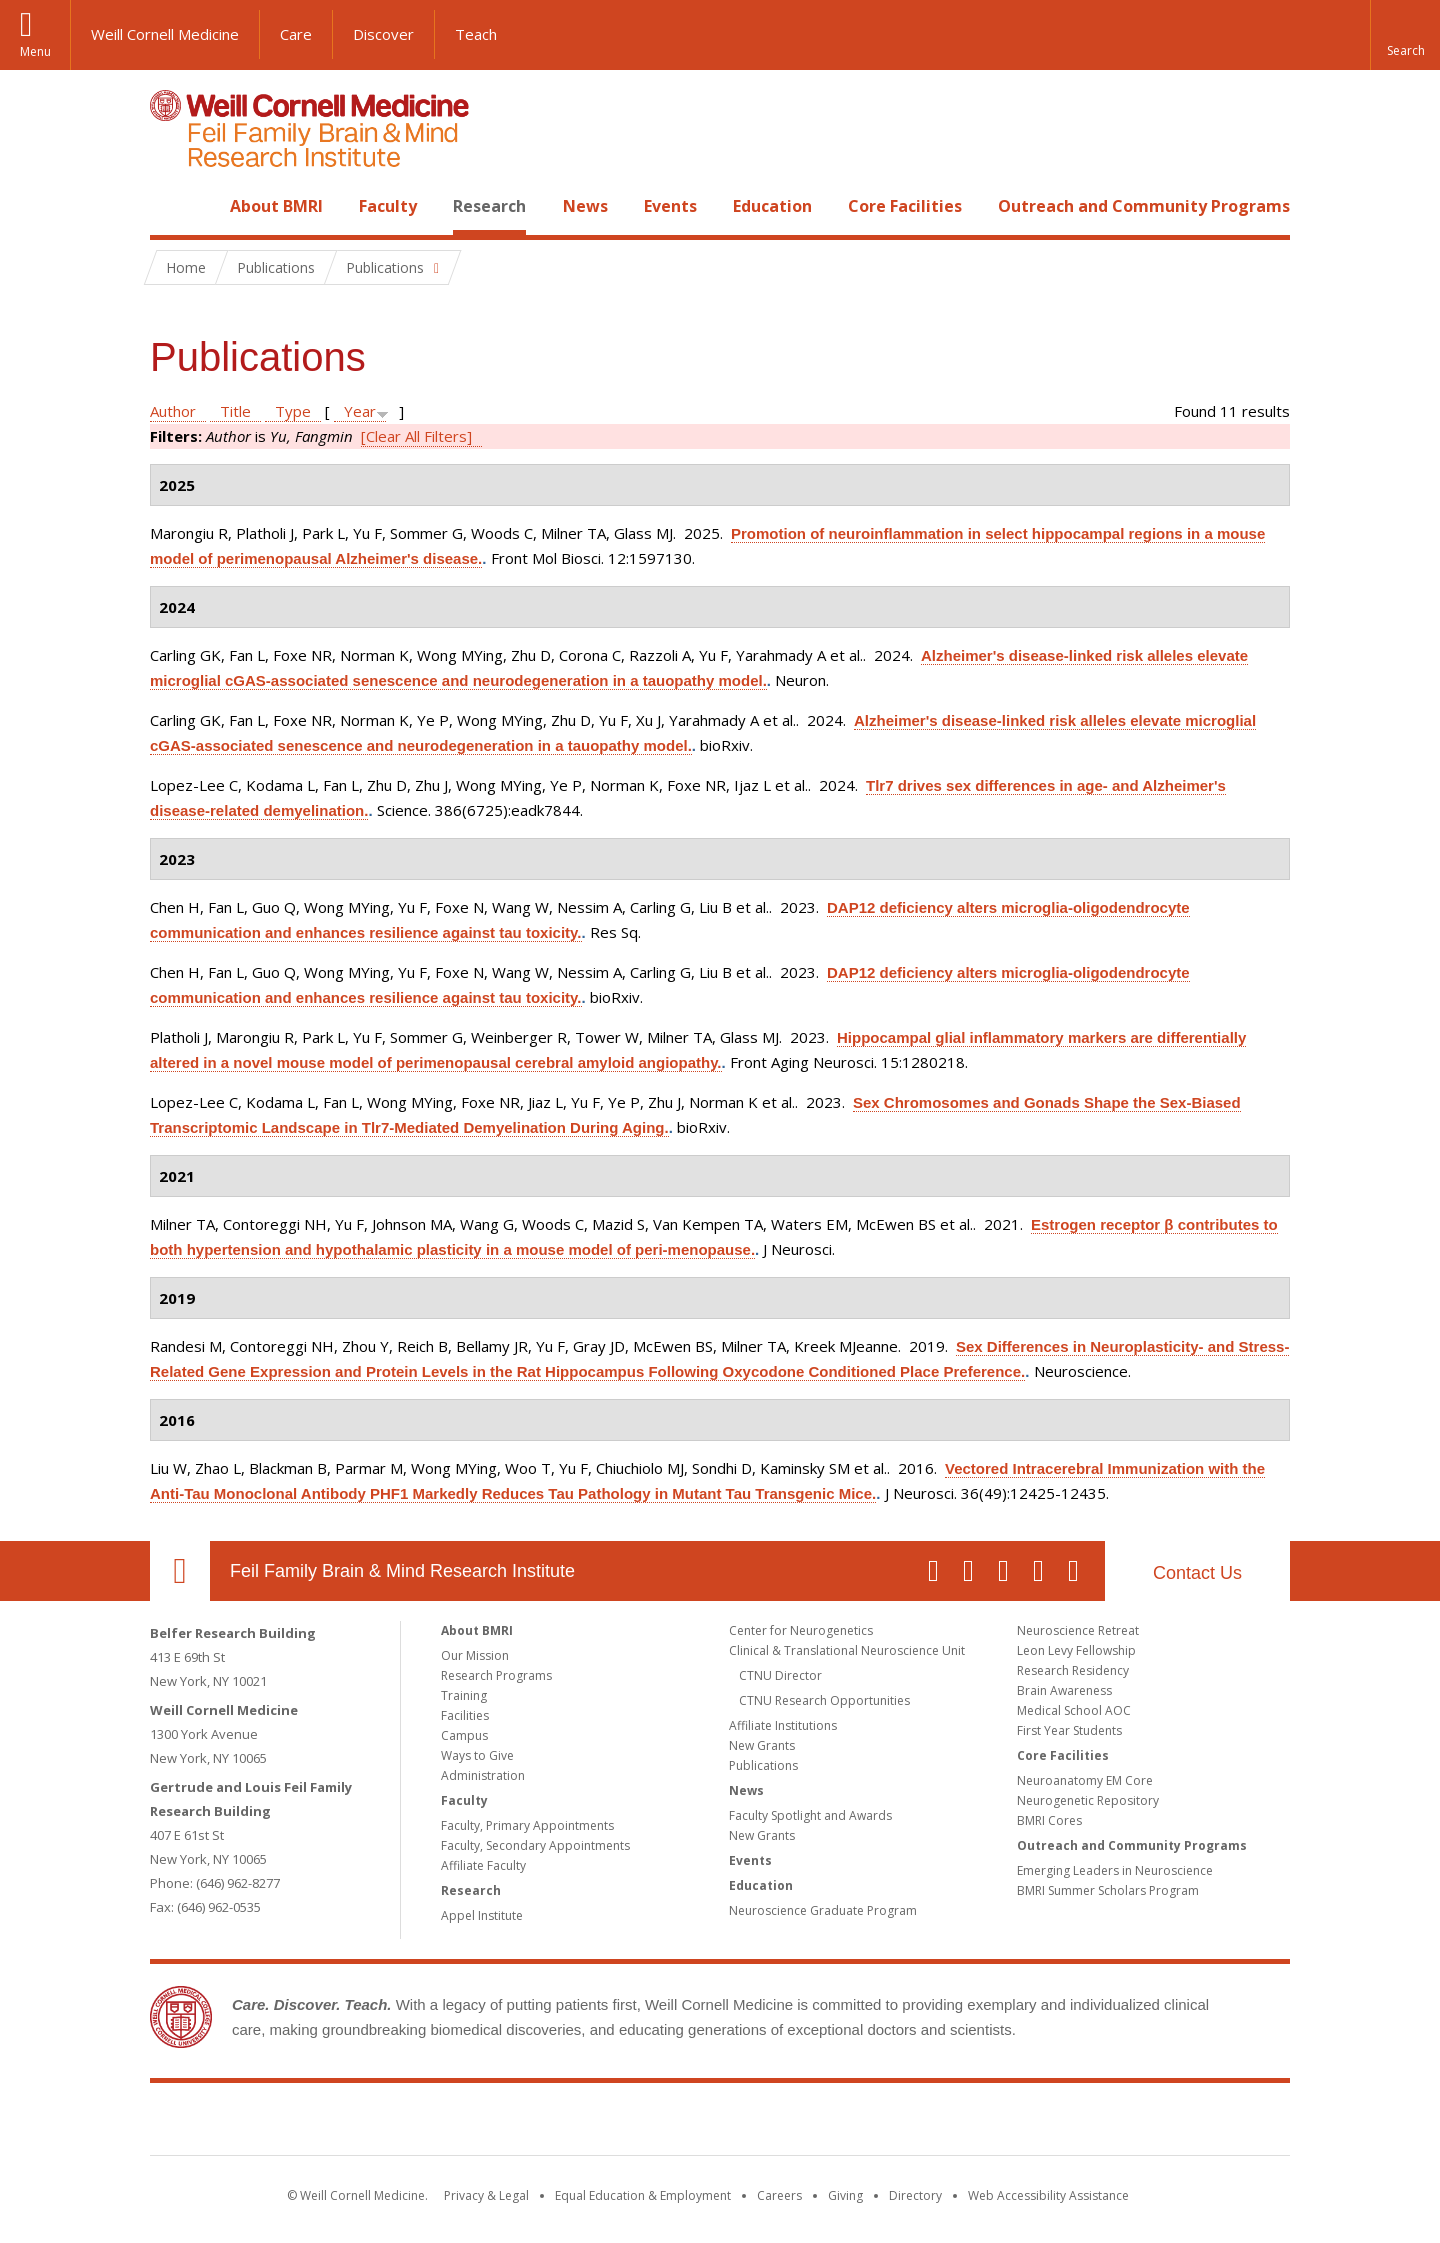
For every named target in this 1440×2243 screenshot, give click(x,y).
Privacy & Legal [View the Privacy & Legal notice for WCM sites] (486, 2195)
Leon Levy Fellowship (1076, 1650)
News (585, 206)
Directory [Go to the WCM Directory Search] (915, 2195)
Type (293, 411)
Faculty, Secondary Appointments (535, 1845)
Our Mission (475, 1655)
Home (172, 206)
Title (235, 411)
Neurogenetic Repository (1088, 1800)
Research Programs (496, 1675)
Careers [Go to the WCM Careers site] (779, 2195)
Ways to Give (477, 1755)
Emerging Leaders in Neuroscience (1115, 1870)
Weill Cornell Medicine (165, 34)
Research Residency (1073, 1670)
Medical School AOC (1074, 1710)
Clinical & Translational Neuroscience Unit (847, 1650)
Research (489, 206)
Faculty (388, 206)
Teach (476, 34)
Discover (383, 34)
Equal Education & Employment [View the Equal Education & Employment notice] (643, 2195)
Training (464, 1695)
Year (360, 411)
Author (173, 411)
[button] (1405, 35)
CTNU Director (780, 1675)
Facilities (465, 1715)
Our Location (180, 1571)
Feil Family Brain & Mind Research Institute (402, 1571)
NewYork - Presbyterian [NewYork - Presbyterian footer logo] (887, 2123)
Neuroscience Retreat (1078, 1630)
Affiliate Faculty (483, 1865)
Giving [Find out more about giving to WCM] (845, 2195)
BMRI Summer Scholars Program (1108, 1890)
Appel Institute (482, 1915)
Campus (464, 1735)
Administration (483, 1775)
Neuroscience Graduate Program (823, 1910)
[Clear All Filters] (416, 436)
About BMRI (276, 206)
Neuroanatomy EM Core (1085, 1780)
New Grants (762, 1745)
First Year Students (1069, 1730)
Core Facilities (905, 206)
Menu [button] (35, 51)
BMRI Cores (1049, 1820)
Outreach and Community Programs (1144, 206)
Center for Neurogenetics (801, 1630)
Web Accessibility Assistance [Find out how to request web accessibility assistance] (1048, 2195)
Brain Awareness (1064, 1690)
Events (670, 206)
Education (772, 206)
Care (296, 34)
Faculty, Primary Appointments (527, 1825)
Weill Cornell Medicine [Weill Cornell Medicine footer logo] (574, 2123)
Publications (763, 1765)
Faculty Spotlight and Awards (810, 1815)
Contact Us (1197, 1573)
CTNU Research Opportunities (824, 1700)
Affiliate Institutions (783, 1725)
